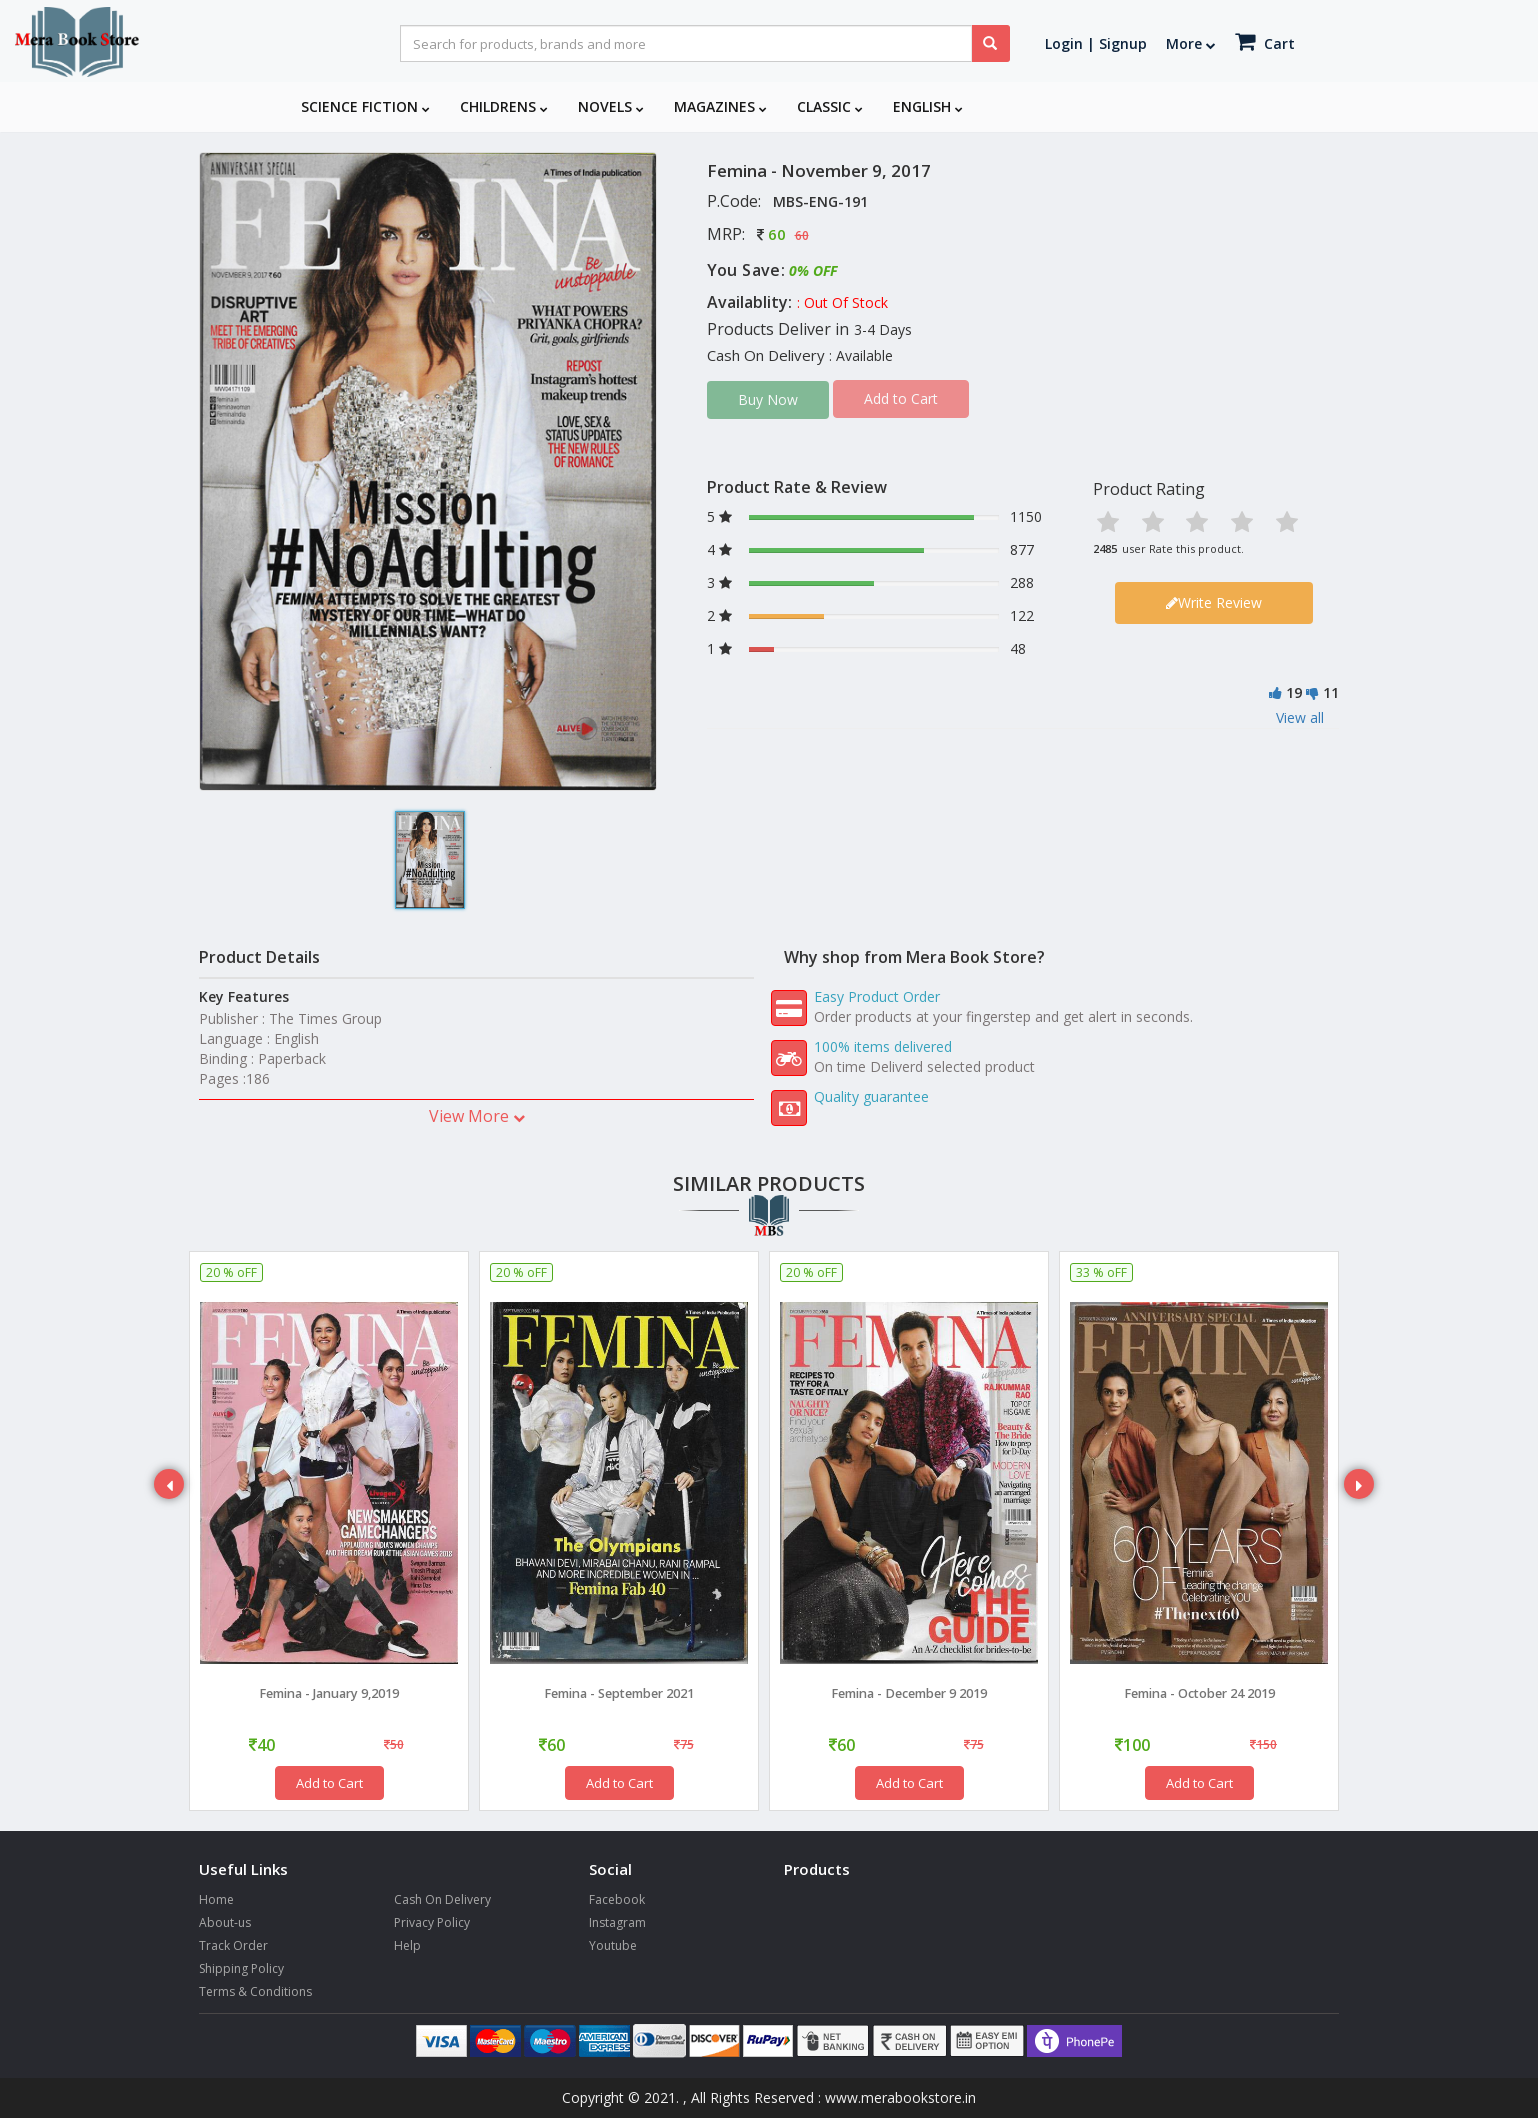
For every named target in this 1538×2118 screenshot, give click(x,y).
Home (216, 1899)
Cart (1265, 41)
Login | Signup (1096, 43)
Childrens (504, 106)
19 (1294, 692)
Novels (611, 106)
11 (1331, 692)
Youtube (613, 1945)
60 (777, 234)
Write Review (1214, 602)
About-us (225, 1922)
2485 (1105, 548)
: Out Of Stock (842, 302)
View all (1300, 717)
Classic (830, 106)
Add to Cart (329, 1783)
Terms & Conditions (255, 1991)
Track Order (233, 1945)
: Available (861, 355)
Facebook (617, 1899)
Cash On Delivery (442, 1899)
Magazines (720, 106)
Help (407, 1945)
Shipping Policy (241, 1968)
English (928, 106)
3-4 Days (883, 329)
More (1191, 43)
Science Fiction (365, 106)
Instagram (617, 1922)
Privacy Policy (432, 1922)
